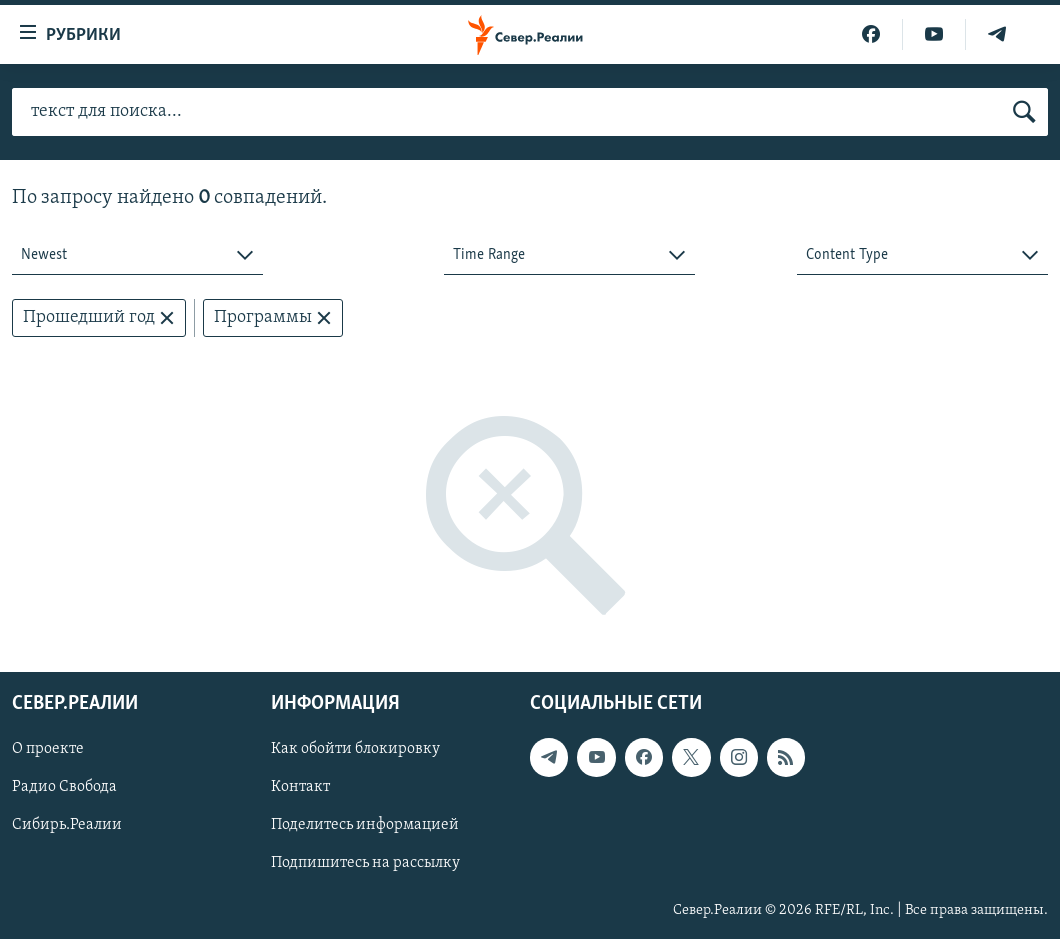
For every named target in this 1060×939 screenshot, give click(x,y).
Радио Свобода (64, 788)
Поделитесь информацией (365, 826)
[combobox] (137, 255)
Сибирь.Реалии (67, 826)
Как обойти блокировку (355, 750)
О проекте (48, 750)
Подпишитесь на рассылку (365, 864)
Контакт (300, 788)
